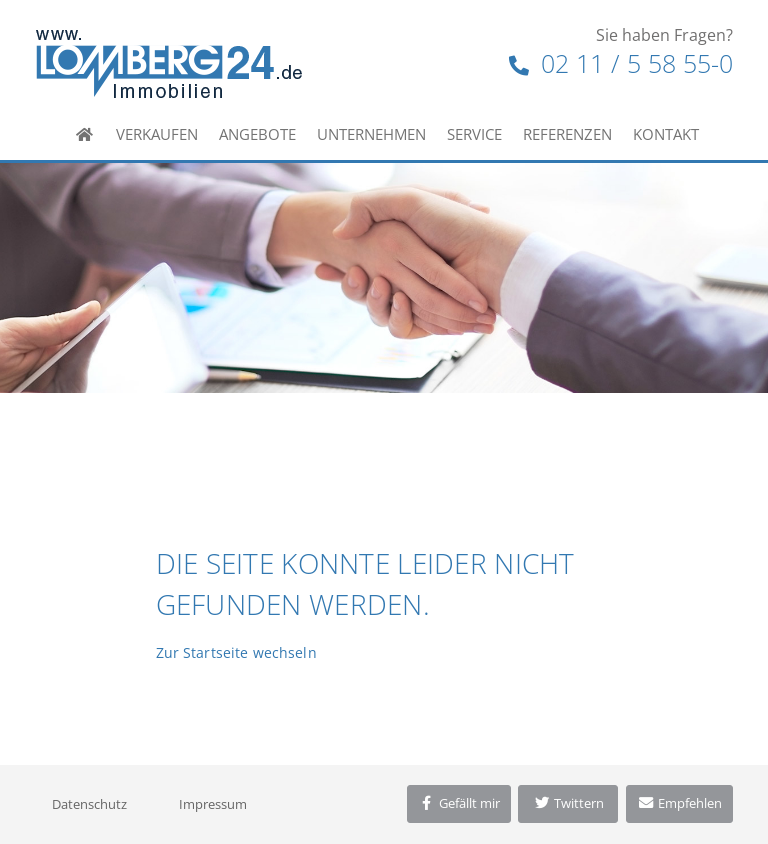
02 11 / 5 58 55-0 (621, 63)
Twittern (568, 803)
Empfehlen (679, 803)
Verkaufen (157, 134)
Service (474, 134)
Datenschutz (89, 804)
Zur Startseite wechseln (236, 652)
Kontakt (666, 134)
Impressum (213, 804)
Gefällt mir (459, 803)
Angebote (257, 134)
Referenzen (567, 134)
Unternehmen (371, 134)
